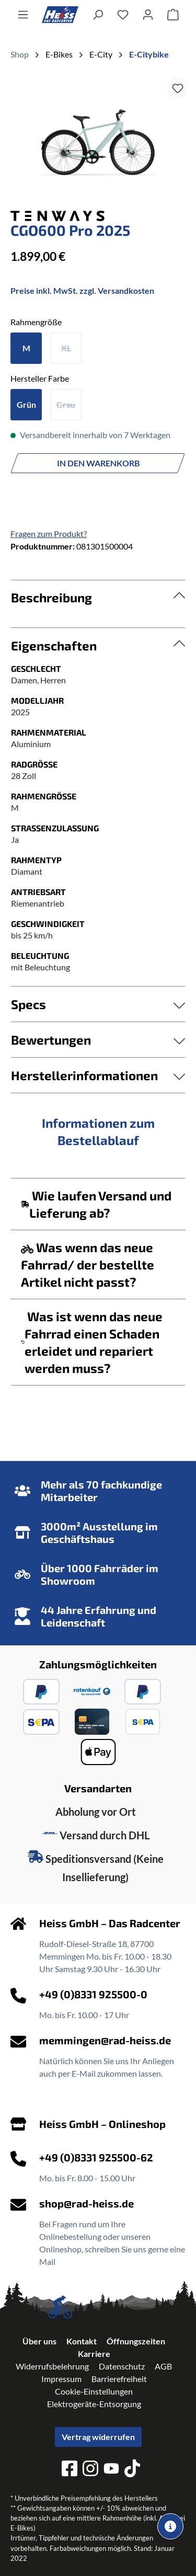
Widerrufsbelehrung (52, 2366)
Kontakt (81, 2341)
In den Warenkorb (98, 463)
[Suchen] (97, 14)
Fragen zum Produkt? (48, 534)
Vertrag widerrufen (98, 2437)
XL (66, 348)
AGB (163, 2366)
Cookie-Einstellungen (94, 2391)
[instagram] (90, 2469)
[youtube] (111, 2470)
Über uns (39, 2341)
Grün (26, 404)
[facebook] (69, 2469)
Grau (65, 404)
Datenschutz (122, 2366)
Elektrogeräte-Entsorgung (94, 2404)
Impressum (61, 2379)
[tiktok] (132, 2469)
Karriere (94, 2354)
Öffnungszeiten (136, 2341)
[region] (98, 141)
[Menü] (23, 14)
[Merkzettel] (122, 14)
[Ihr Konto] (147, 14)
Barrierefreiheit (119, 2379)
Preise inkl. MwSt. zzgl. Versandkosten (82, 290)
